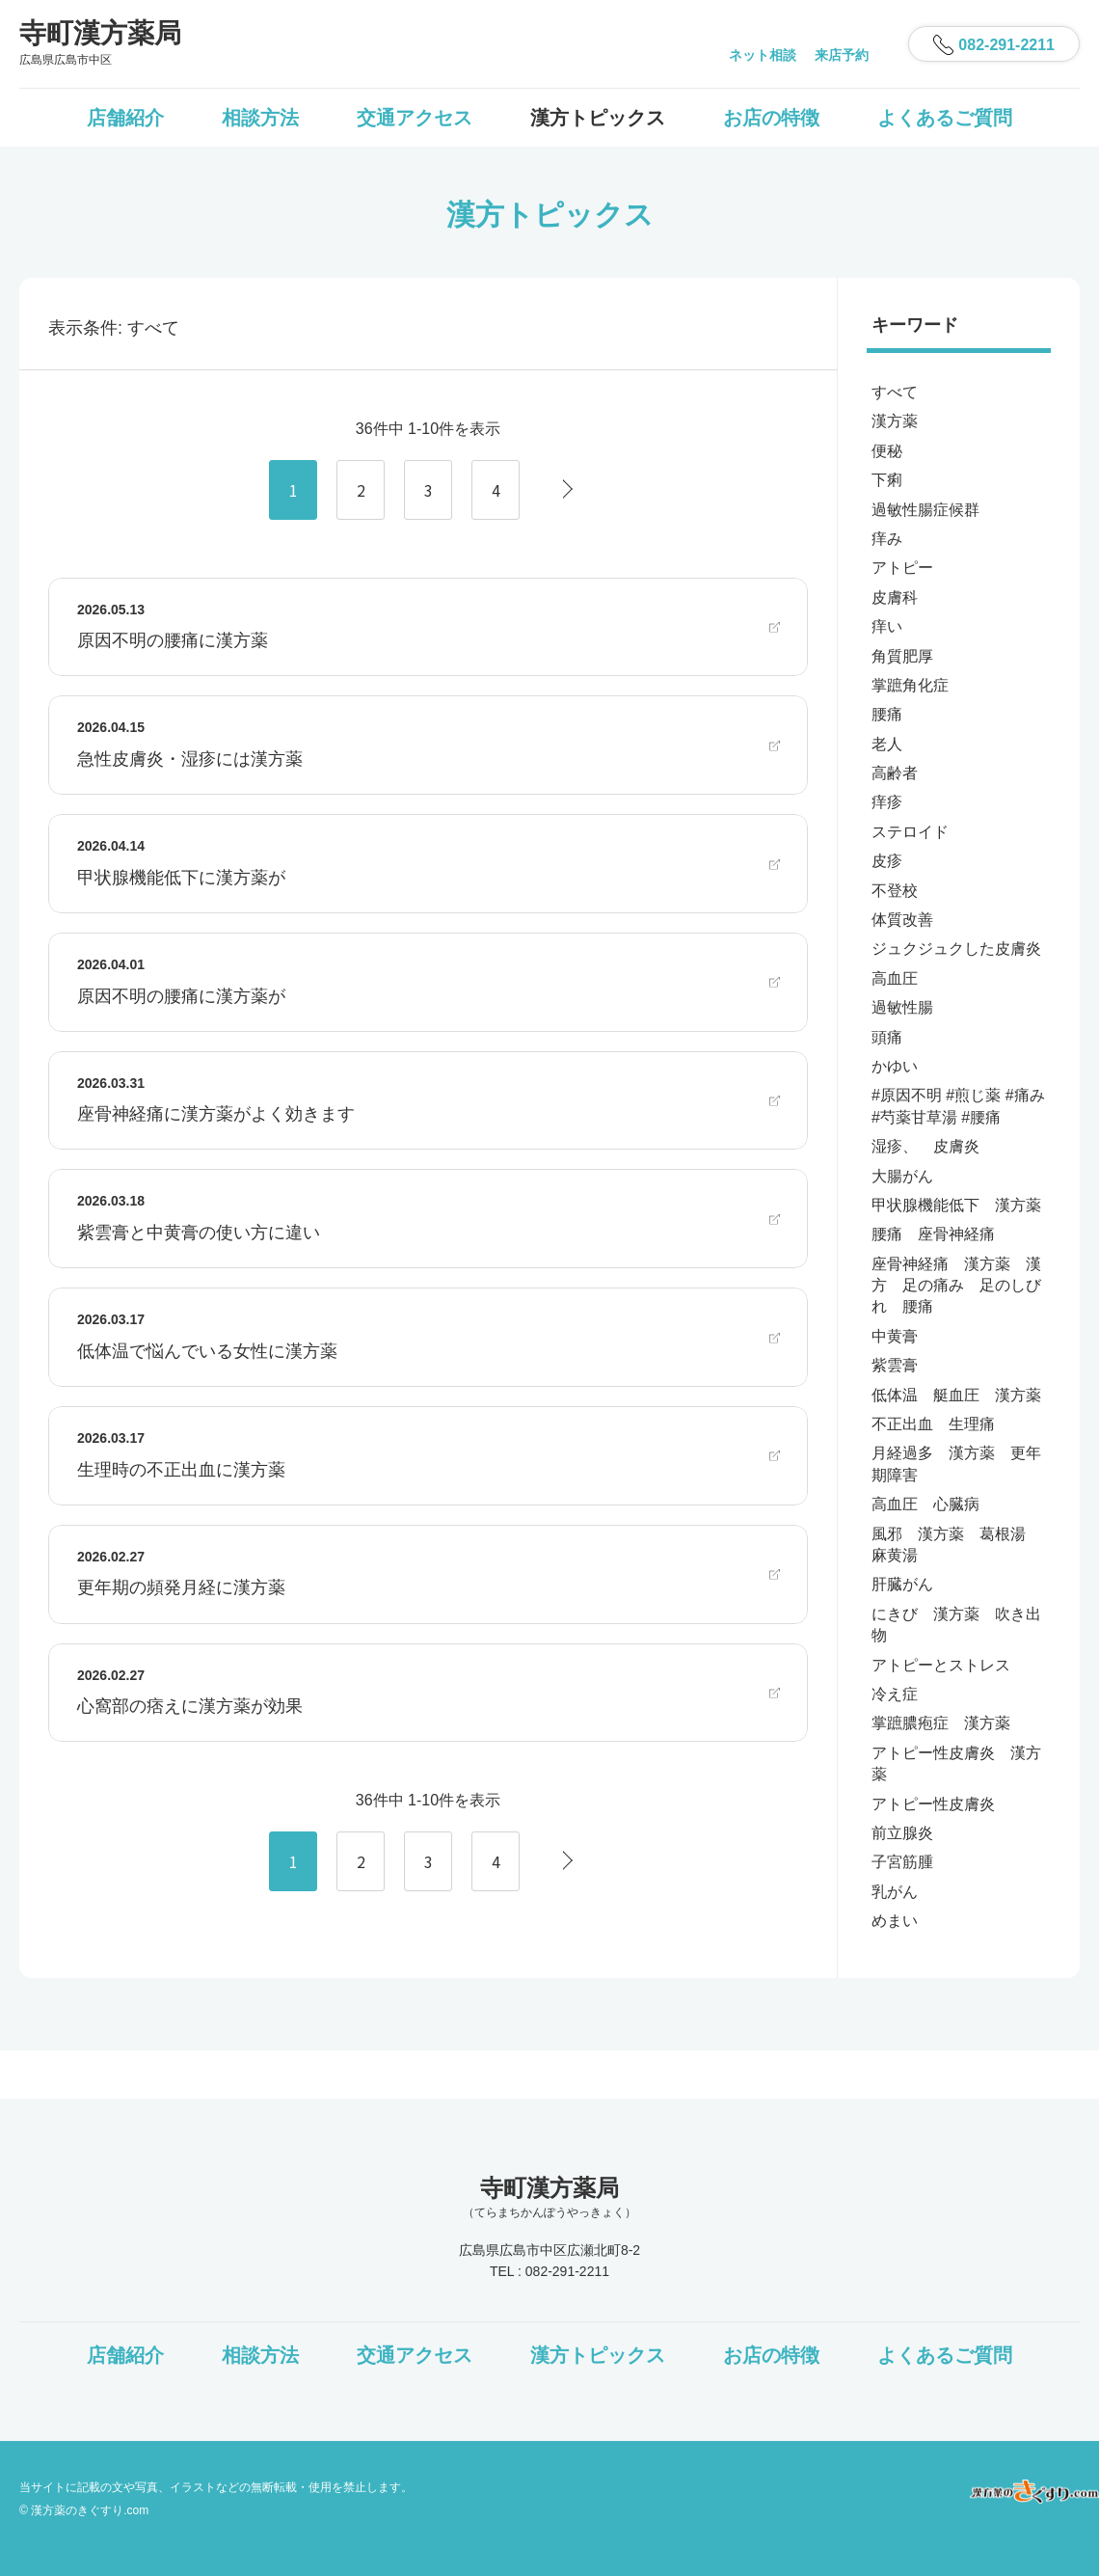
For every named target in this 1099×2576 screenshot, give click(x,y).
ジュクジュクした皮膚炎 (956, 948)
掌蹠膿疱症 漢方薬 (940, 1723)
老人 (886, 744)
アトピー (902, 567)
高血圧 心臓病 (925, 1504)
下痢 (886, 480)
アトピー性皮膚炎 (933, 1804)
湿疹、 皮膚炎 (925, 1146)
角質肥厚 (902, 656)
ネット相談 (762, 55)
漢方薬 (894, 421)
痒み (886, 538)
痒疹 (886, 802)
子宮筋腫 (902, 1862)
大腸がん (902, 1176)
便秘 (886, 451)
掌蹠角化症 (910, 685)
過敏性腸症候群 (925, 510)
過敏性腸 (902, 1007)
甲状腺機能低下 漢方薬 (956, 1205)
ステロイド (910, 832)
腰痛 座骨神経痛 (933, 1234)
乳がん (894, 1892)
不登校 (894, 890)
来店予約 (842, 55)
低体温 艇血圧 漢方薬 (956, 1395)
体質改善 (902, 919)
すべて (894, 392)
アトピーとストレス (940, 1665)
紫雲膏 (894, 1365)
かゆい (894, 1066)
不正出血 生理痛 (933, 1424)
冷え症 (894, 1694)
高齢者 (894, 773)
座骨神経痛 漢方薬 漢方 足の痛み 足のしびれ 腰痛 (956, 1285)
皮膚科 (894, 597)
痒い (886, 626)
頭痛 (886, 1037)
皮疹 (886, 861)
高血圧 (894, 978)
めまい (894, 1920)
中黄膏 (894, 1336)
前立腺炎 (902, 1833)
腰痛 (886, 714)
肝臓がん (902, 1584)
